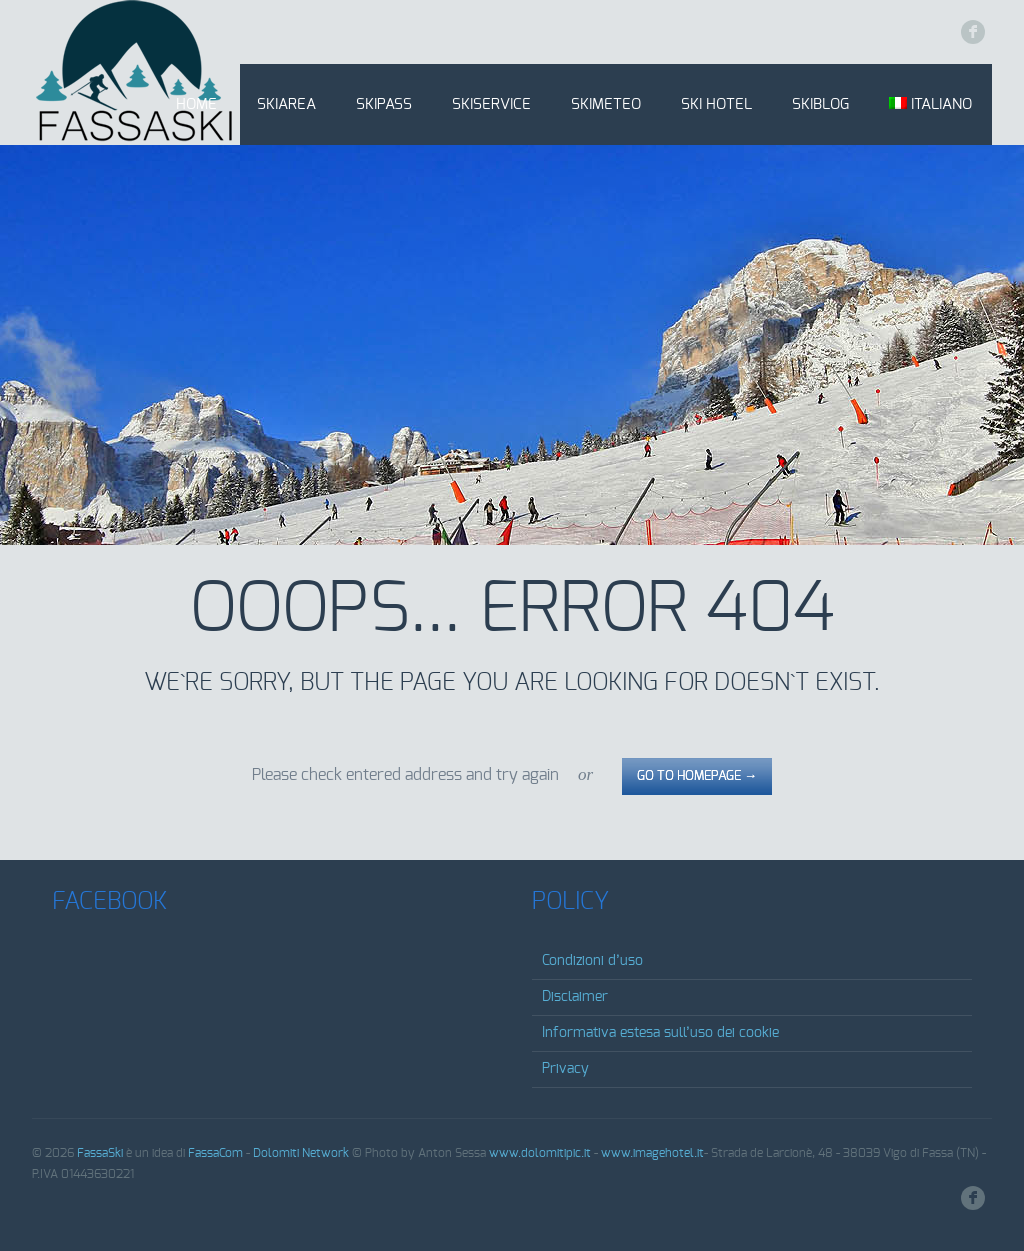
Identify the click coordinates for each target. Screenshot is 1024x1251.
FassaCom (215, 1153)
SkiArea (286, 104)
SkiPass (384, 104)
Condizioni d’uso (592, 961)
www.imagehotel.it (652, 1153)
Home (196, 104)
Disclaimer (575, 997)
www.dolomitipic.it (540, 1153)
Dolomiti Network (301, 1153)
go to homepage (697, 776)
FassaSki (100, 1153)
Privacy (565, 1069)
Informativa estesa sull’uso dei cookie (660, 1033)
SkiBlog (820, 104)
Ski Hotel (716, 104)
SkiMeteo (606, 104)
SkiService (491, 104)
